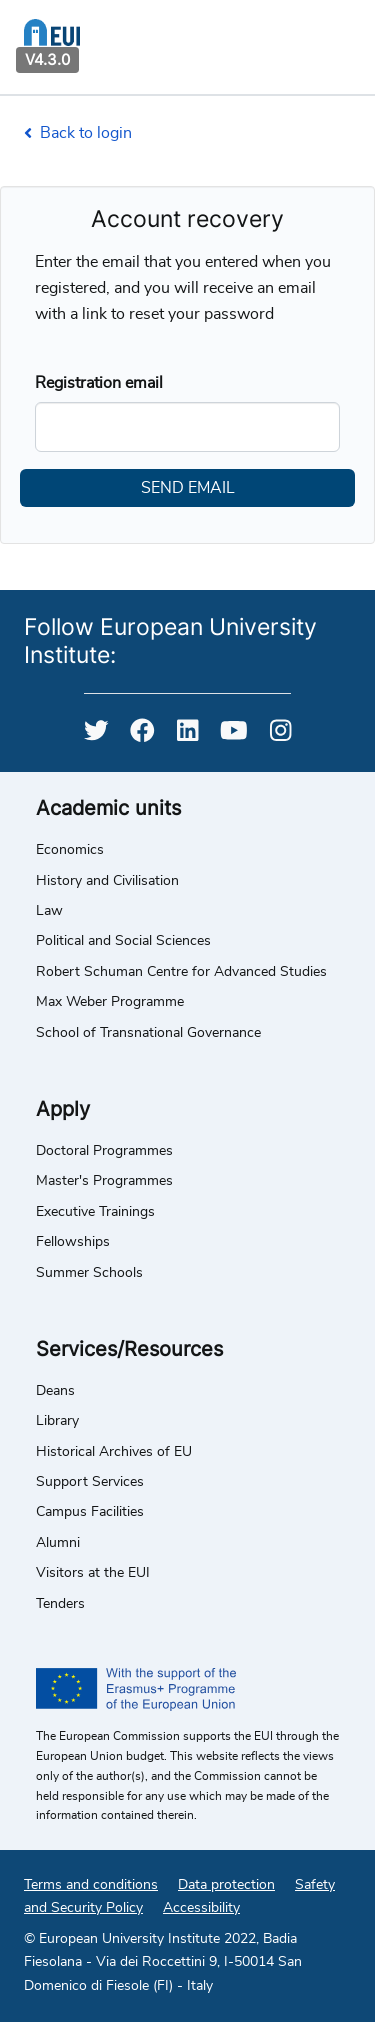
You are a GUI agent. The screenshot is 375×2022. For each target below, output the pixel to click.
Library (57, 1421)
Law (49, 911)
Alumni (58, 1543)
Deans (55, 1391)
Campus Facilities (90, 1512)
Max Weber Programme (110, 1002)
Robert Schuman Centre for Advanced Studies (181, 972)
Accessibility (201, 1908)
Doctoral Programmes (104, 1151)
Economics (70, 850)
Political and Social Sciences (123, 941)
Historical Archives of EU (114, 1452)
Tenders (60, 1604)
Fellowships (73, 1242)
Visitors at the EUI (93, 1573)
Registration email (99, 383)
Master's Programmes (104, 1181)
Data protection (226, 1885)
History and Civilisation (107, 881)
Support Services (90, 1482)
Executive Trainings (95, 1212)
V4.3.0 (47, 59)
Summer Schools (89, 1273)
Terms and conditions (91, 1885)
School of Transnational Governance (148, 1033)
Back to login (78, 133)
